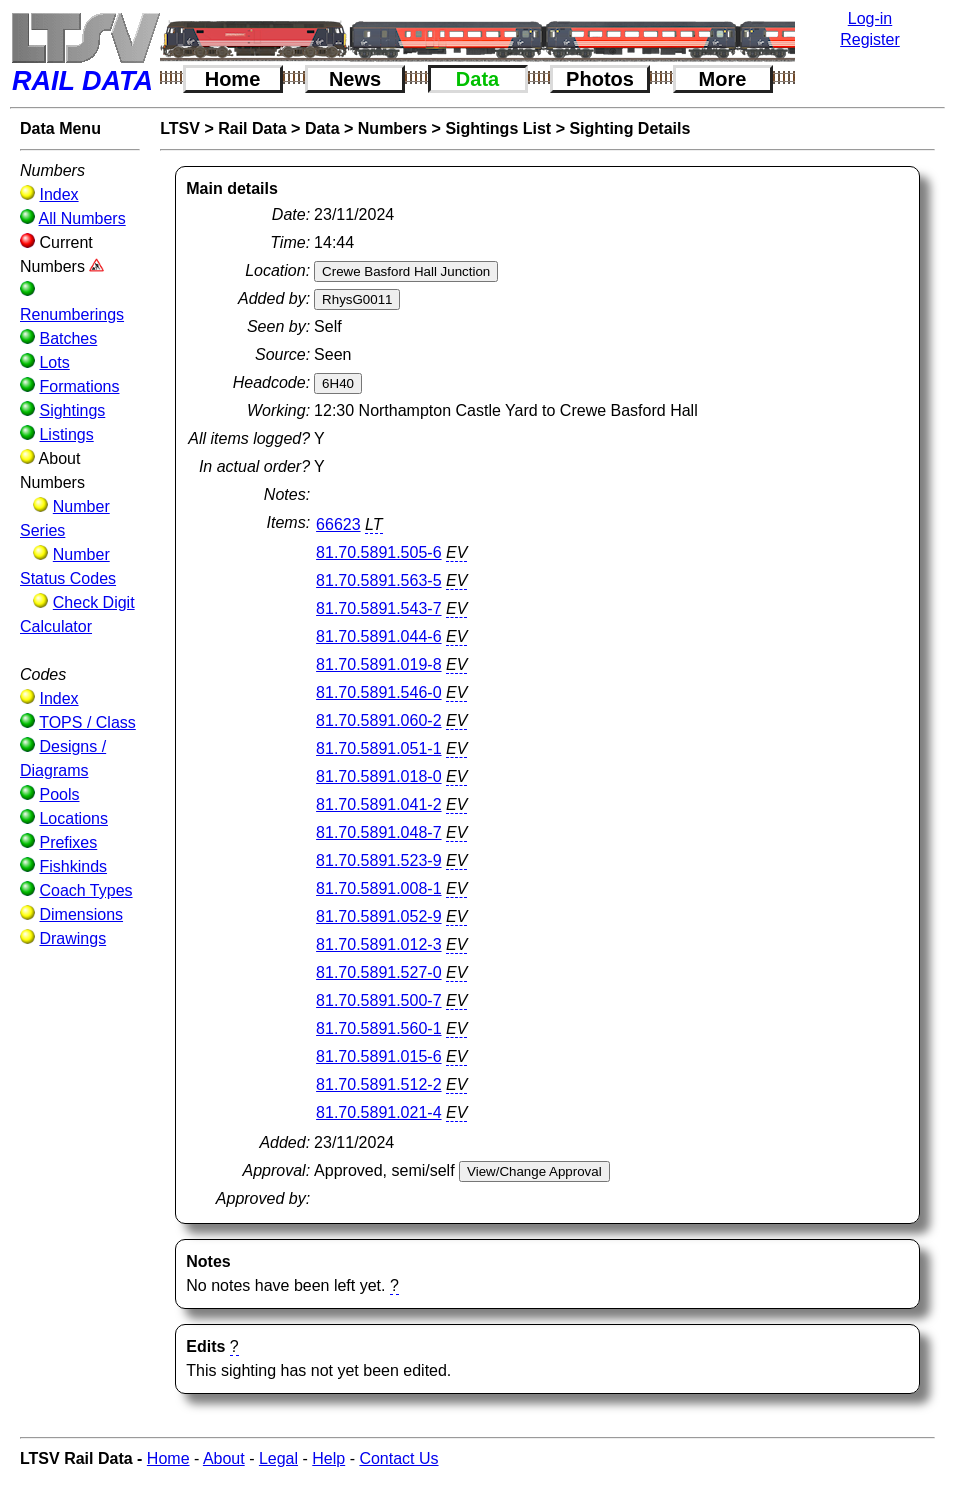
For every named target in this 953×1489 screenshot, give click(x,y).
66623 (338, 524)
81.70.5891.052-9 (378, 916)
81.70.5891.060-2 (378, 720)
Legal (278, 1458)
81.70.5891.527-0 (378, 972)
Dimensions (81, 914)
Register (870, 39)
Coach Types (85, 890)
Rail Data (252, 128)
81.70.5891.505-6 (378, 552)
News (355, 79)
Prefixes (68, 842)
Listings (66, 434)
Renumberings (72, 314)
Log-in (870, 18)
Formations (79, 386)
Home (233, 79)
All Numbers (82, 218)
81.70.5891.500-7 (378, 1000)
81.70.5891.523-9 (378, 860)
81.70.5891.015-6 (378, 1056)
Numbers (392, 128)
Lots (54, 362)
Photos (600, 79)
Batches (68, 338)
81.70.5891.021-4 (378, 1112)
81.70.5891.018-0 (378, 776)
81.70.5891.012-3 (378, 944)
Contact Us (398, 1458)
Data (477, 79)
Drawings (72, 938)
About (224, 1458)
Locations (73, 818)
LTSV (180, 128)
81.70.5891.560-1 (378, 1028)
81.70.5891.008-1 (378, 888)
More (723, 79)
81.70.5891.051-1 (378, 748)
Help (328, 1458)
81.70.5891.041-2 (378, 804)
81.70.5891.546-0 (378, 692)
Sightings (72, 410)
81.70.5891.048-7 (378, 832)
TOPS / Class (87, 722)
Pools (59, 794)
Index (58, 194)
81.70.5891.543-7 (378, 608)
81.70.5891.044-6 (378, 636)
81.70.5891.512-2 (378, 1084)
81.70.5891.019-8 (378, 664)
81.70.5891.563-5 (378, 580)
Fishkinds (73, 866)
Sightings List (498, 128)
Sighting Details (629, 128)
